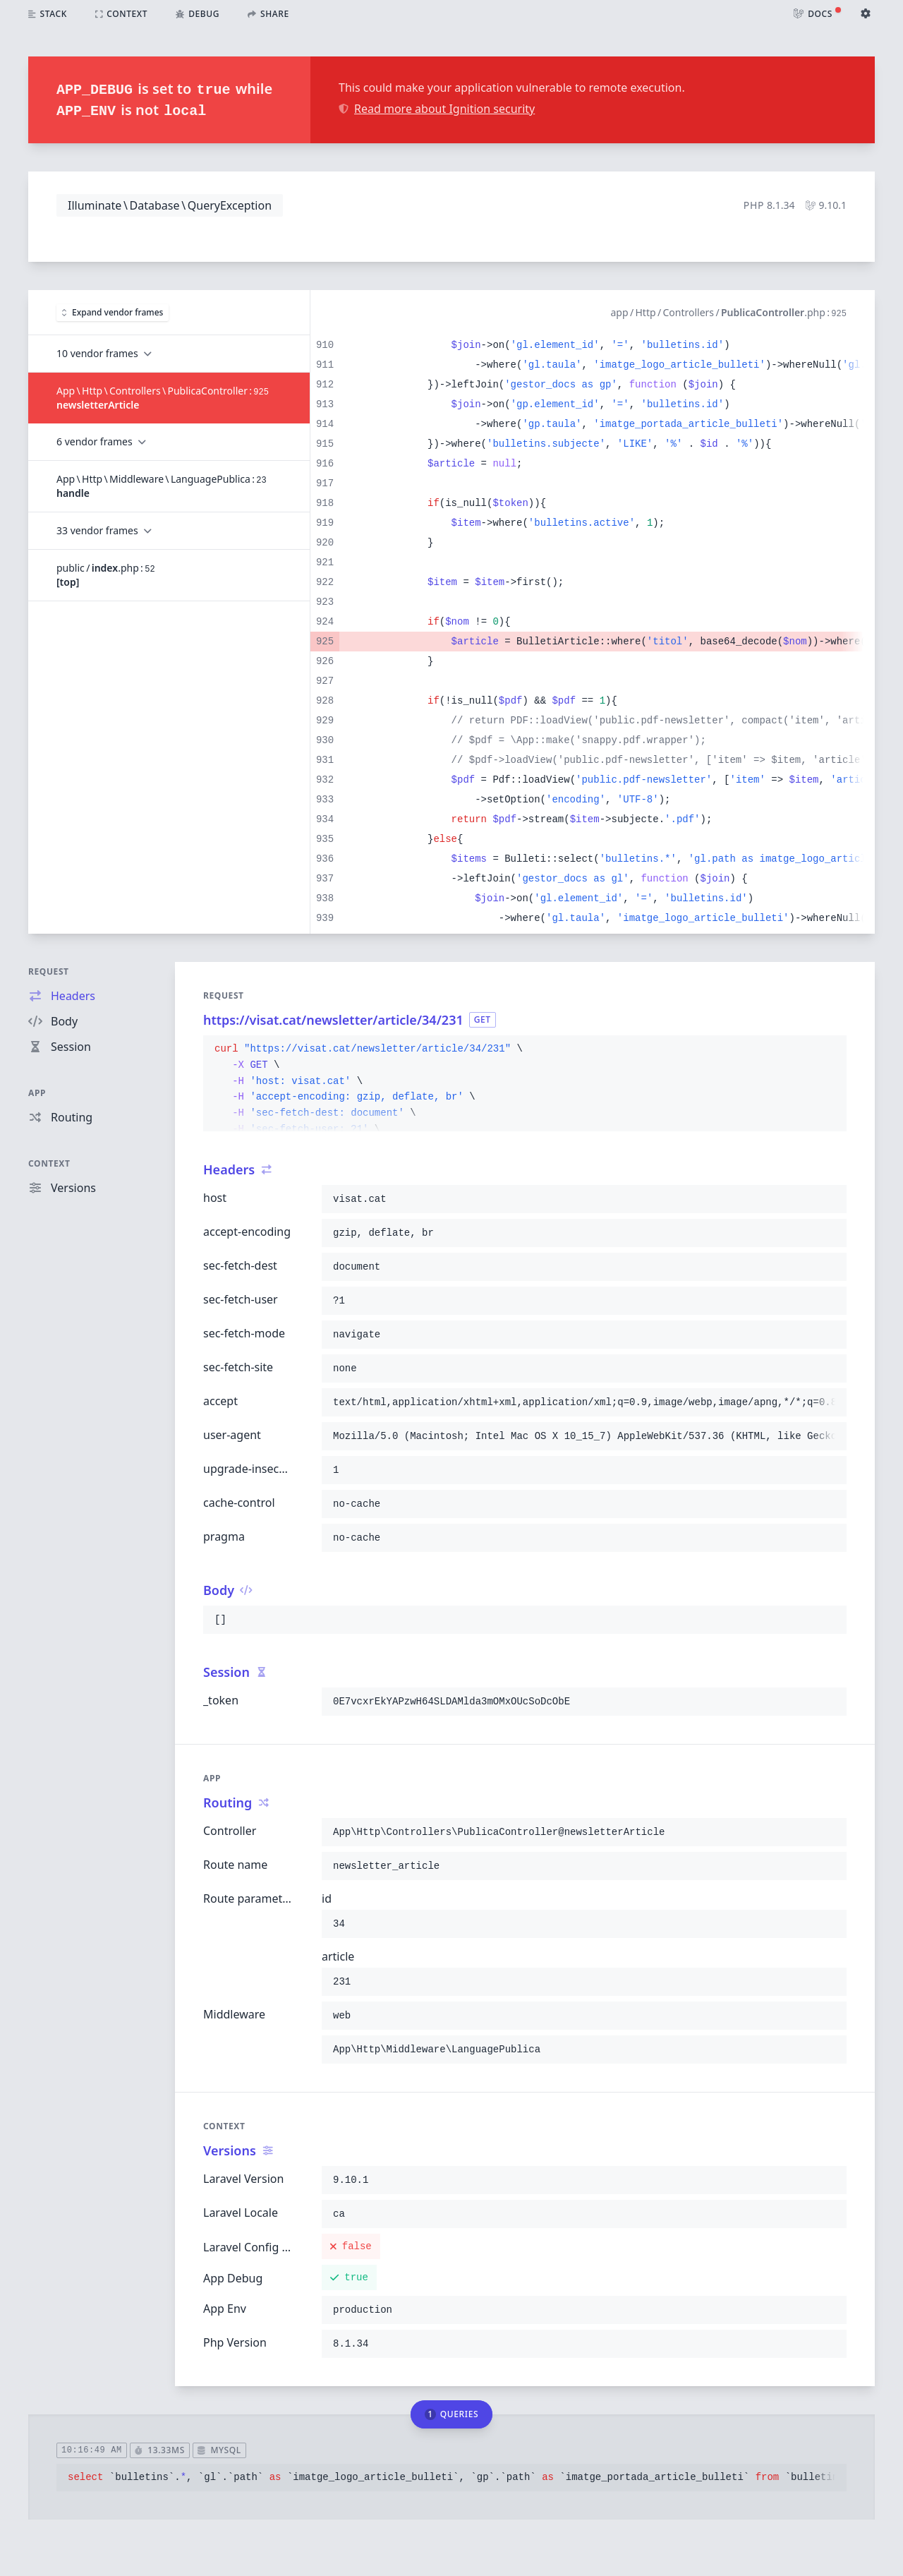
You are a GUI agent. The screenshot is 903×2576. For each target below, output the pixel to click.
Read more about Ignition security (437, 108)
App (37, 1093)
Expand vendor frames (112, 312)
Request (48, 971)
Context (49, 1163)
